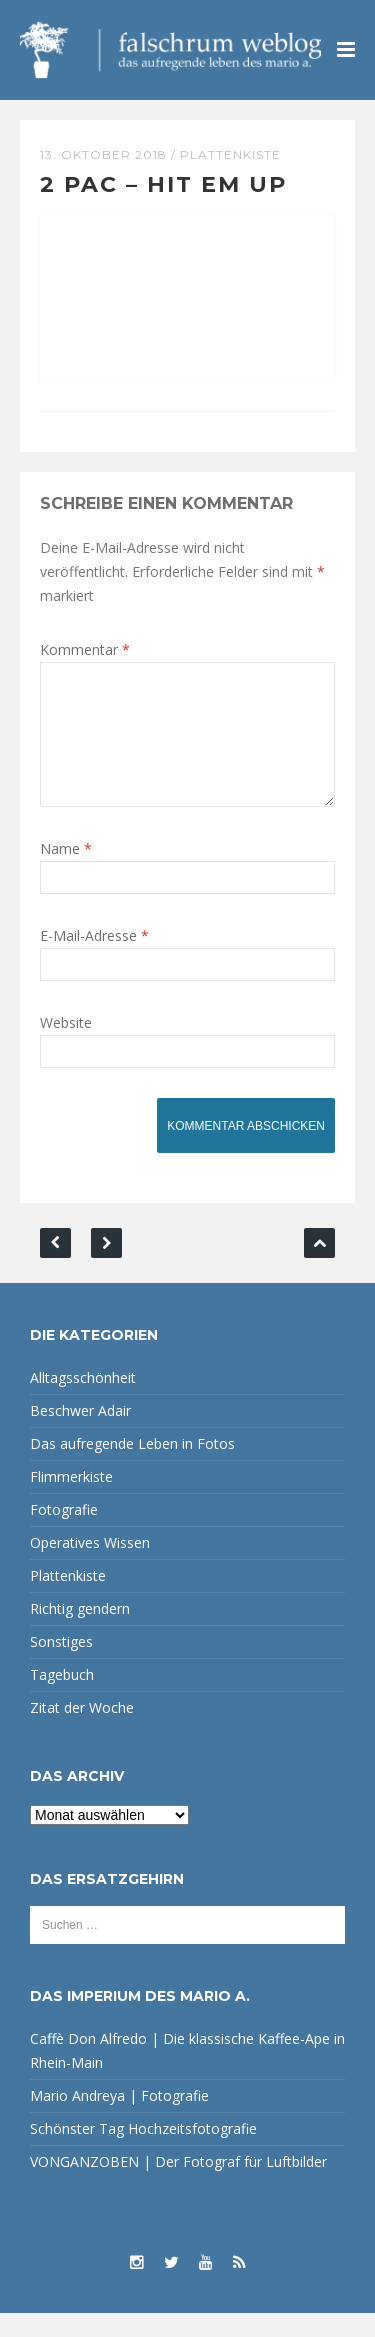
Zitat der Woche (82, 1731)
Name (66, 872)
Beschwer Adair (80, 1434)
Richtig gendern (80, 1632)
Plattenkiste (230, 154)
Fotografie (64, 1533)
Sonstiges (61, 1665)
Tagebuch (62, 1698)
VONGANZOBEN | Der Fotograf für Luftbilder (178, 2185)
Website (66, 1046)
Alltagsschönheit (83, 1401)
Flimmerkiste (71, 1500)
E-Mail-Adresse (94, 959)
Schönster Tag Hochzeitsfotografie (143, 2152)
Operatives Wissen (90, 1566)
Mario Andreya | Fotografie (119, 2119)
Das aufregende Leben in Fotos (132, 1467)
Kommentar (85, 649)
